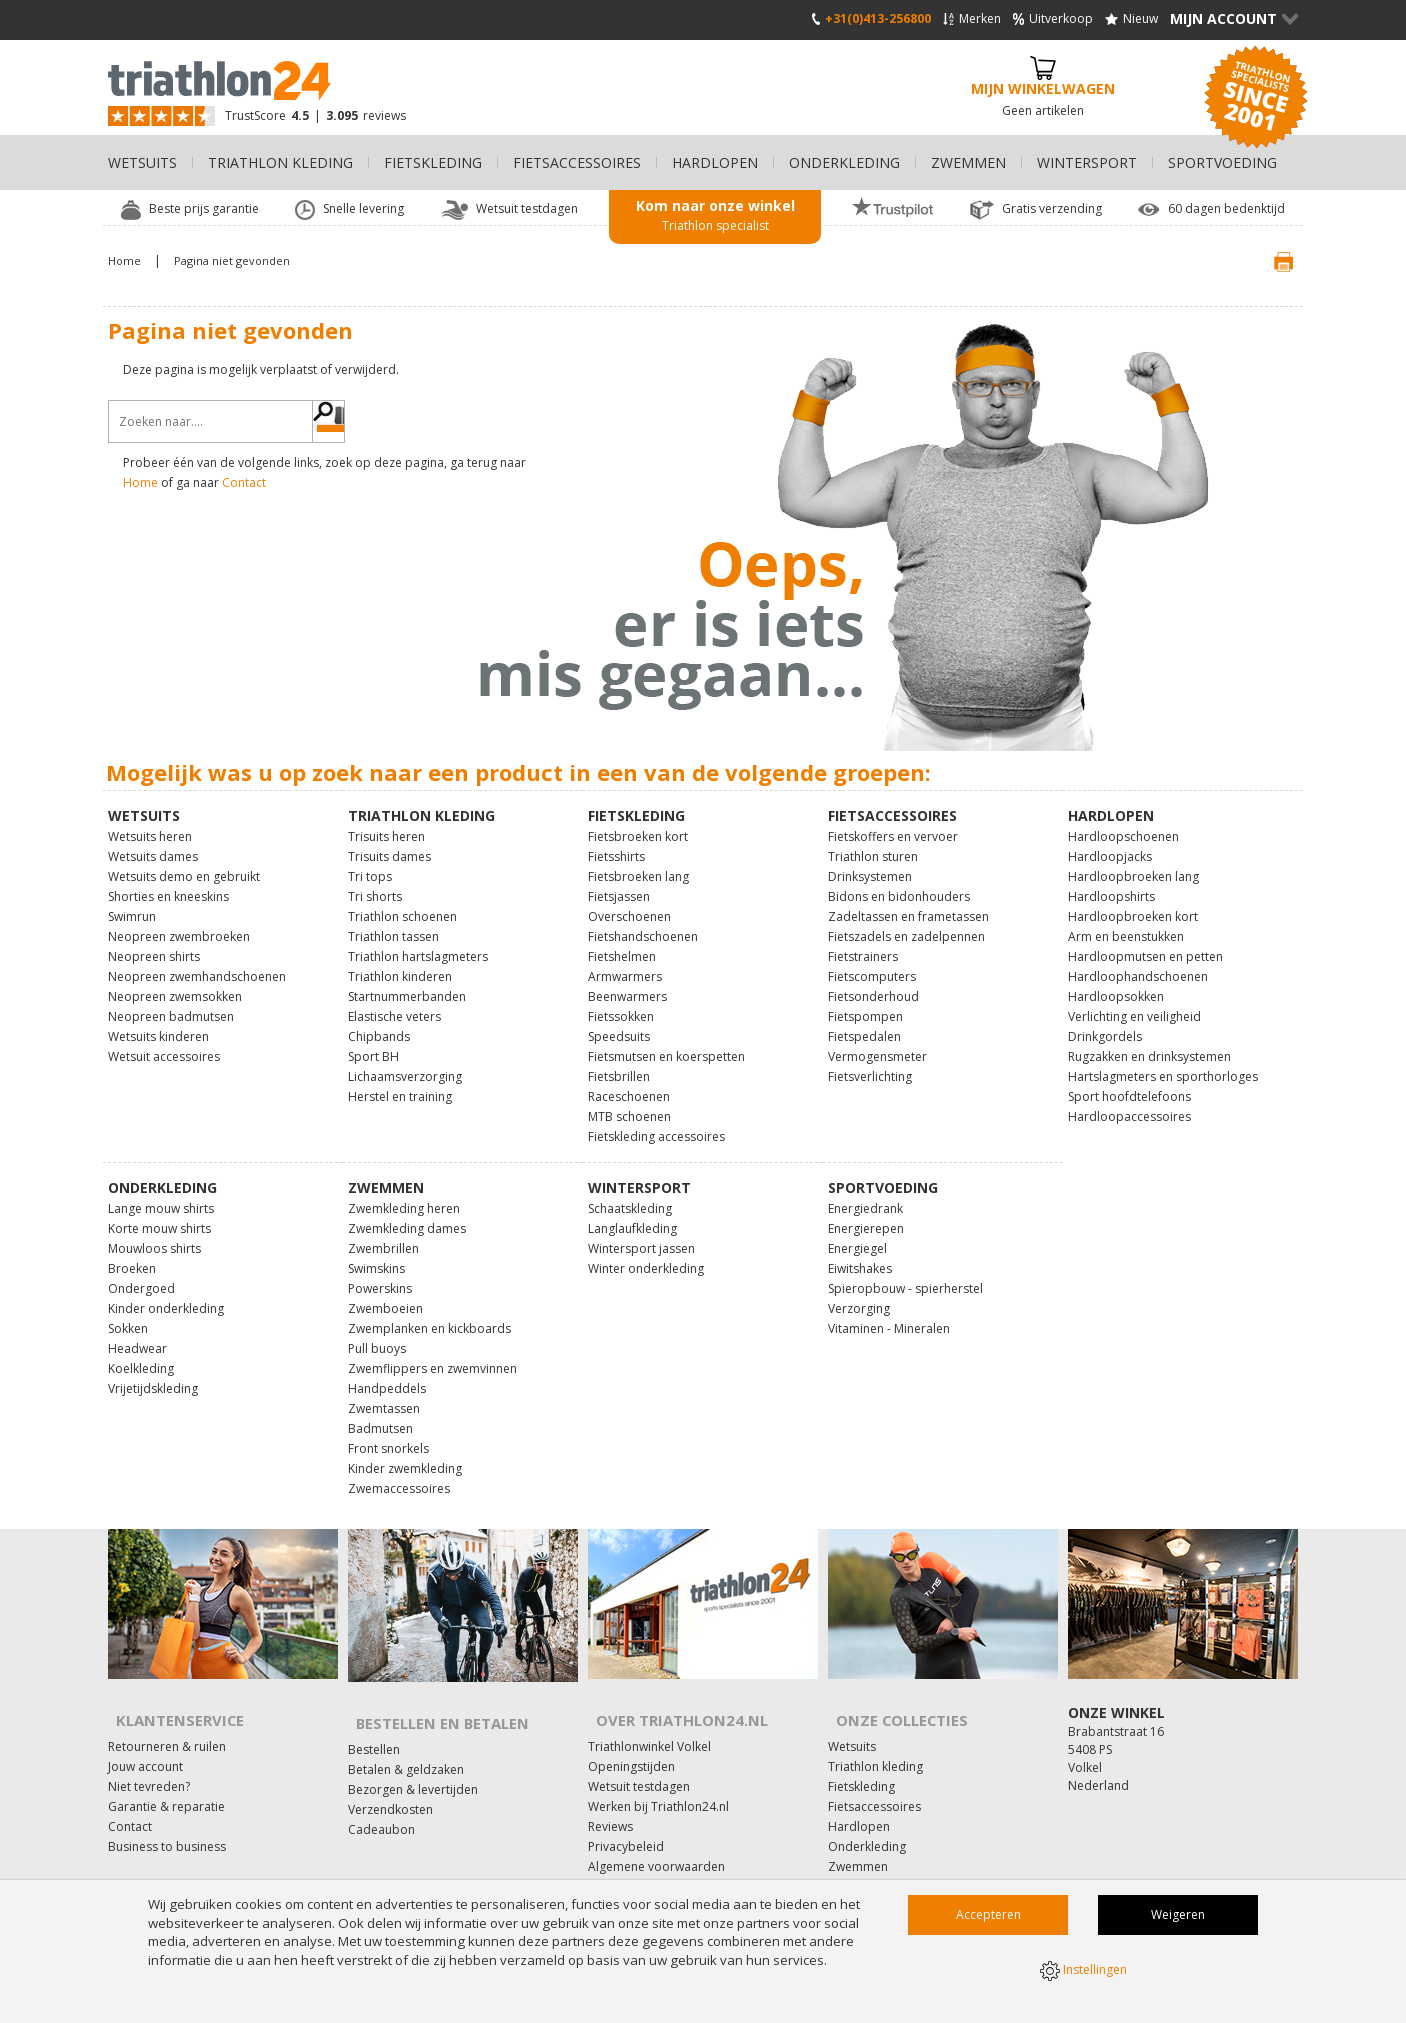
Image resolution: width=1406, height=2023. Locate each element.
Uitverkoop (1053, 19)
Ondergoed (141, 1275)
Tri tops (370, 863)
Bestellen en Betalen (432, 1703)
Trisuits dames (389, 843)
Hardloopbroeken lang (1133, 863)
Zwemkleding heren (404, 1195)
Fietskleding (861, 1759)
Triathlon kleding (875, 1739)
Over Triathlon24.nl (669, 1700)
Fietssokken (621, 1003)
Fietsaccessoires (874, 1779)
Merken (972, 19)
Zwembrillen (383, 1235)
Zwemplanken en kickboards (429, 1315)
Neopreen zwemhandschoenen (197, 963)
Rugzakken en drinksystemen (1149, 1043)
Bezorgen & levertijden (413, 1762)
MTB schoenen (629, 1103)
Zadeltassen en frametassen (908, 903)
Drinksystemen (870, 863)
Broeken (132, 1255)
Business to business (167, 1819)
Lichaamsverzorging (405, 1063)
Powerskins (380, 1275)
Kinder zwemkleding (405, 1455)
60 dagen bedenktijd (1226, 209)
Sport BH (373, 1043)
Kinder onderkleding (166, 1295)
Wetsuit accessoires (164, 1043)
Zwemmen (858, 1839)
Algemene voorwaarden (656, 1839)
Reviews (610, 1799)
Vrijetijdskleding (153, 1375)
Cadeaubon (381, 1802)
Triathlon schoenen (402, 903)
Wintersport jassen (641, 1235)
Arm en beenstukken (1126, 923)
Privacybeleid (626, 1819)
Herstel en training (400, 1083)
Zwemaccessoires (399, 1475)
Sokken (128, 1315)
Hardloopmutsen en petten (1145, 943)
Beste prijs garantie (204, 209)
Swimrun (132, 903)
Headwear (137, 1335)
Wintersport (862, 1859)
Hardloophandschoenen (1138, 963)
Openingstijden (631, 1739)
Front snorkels (388, 1435)
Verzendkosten (390, 1782)
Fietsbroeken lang (638, 863)
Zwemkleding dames (407, 1215)
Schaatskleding (630, 1195)
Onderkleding (867, 1819)
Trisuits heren (386, 823)
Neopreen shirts (154, 943)
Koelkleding (141, 1355)
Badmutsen (380, 1415)
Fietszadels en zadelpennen (906, 923)
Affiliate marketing (639, 1859)
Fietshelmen (622, 943)
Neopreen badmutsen (171, 1003)
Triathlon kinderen (400, 963)
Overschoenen (629, 903)
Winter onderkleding (646, 1255)
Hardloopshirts (1111, 883)
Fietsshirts (616, 843)
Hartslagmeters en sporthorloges (1163, 1063)
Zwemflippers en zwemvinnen (432, 1355)
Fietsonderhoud (873, 983)
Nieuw (1131, 19)
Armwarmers (625, 963)
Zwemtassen (384, 1395)
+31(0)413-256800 (871, 19)
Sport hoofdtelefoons (1129, 1083)
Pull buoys (377, 1335)
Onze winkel (1116, 1700)
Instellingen (1083, 1973)
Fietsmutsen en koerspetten (666, 1043)
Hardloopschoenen (1123, 823)
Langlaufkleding (632, 1215)
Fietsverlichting (870, 1063)
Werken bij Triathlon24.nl (658, 1779)
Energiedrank (865, 1195)
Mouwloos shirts (154, 1235)
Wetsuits (852, 1719)
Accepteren (988, 1919)
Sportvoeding (866, 1879)
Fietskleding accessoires (656, 1123)
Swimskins (376, 1255)
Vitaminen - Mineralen (889, 1315)
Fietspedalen (864, 1023)
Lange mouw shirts (161, 1195)
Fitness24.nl (621, 1879)
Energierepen (866, 1215)
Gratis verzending (1052, 209)
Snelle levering (363, 209)
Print (1266, 262)
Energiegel (857, 1235)
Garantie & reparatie (166, 1779)
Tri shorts (375, 883)
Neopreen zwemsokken (175, 983)
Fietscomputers (872, 963)
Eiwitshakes (860, 1255)
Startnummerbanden (407, 983)
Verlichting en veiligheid (1134, 1003)
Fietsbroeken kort (638, 823)
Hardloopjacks (1110, 843)
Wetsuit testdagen (639, 1759)
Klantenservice (169, 1700)
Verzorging (859, 1295)
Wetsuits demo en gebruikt (184, 863)
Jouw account (145, 1739)
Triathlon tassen (393, 923)
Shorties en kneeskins (168, 883)
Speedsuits (619, 1023)
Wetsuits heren (150, 823)
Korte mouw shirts (159, 1215)
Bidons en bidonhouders (899, 883)
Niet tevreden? (149, 1759)
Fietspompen (865, 1003)
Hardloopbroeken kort (1133, 903)
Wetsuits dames (153, 843)
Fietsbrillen (619, 1063)
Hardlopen (859, 1799)
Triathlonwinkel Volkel (649, 1719)
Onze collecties (891, 1700)
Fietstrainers (863, 943)
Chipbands (379, 1023)
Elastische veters (394, 1003)
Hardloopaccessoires (1129, 1103)
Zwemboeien (385, 1295)
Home (140, 482)
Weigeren (1178, 1919)
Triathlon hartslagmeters (418, 943)
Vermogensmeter (877, 1043)
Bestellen (374, 1722)
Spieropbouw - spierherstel (905, 1275)
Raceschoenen (629, 1083)
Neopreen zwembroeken (179, 923)
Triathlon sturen (873, 843)
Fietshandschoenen (643, 923)
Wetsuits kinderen (158, 1023)
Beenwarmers (627, 983)
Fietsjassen (619, 883)
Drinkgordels (1105, 1023)
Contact (244, 482)
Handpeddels (387, 1375)
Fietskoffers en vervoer (893, 823)
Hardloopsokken (1116, 983)
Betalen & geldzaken (406, 1742)
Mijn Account (1234, 19)
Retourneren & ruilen (167, 1719)
